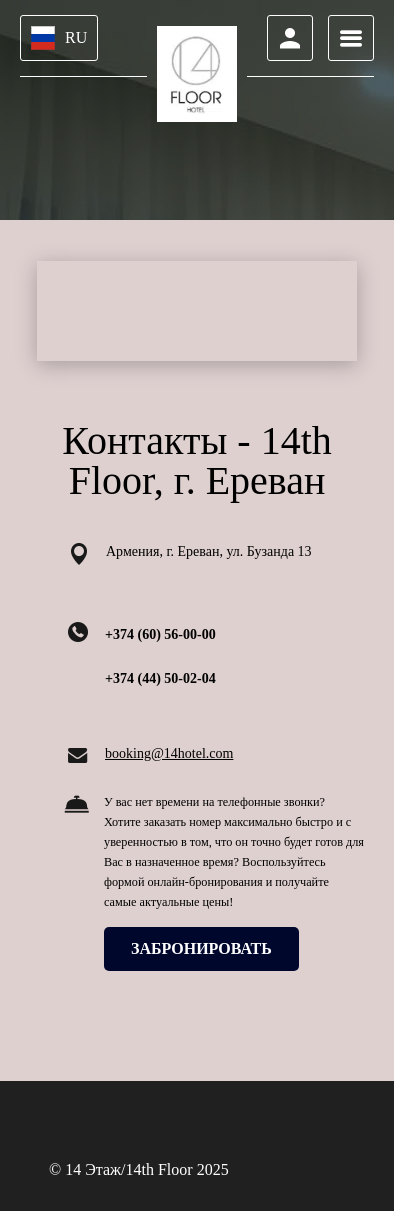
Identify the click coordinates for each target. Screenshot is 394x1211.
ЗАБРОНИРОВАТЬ (201, 948)
